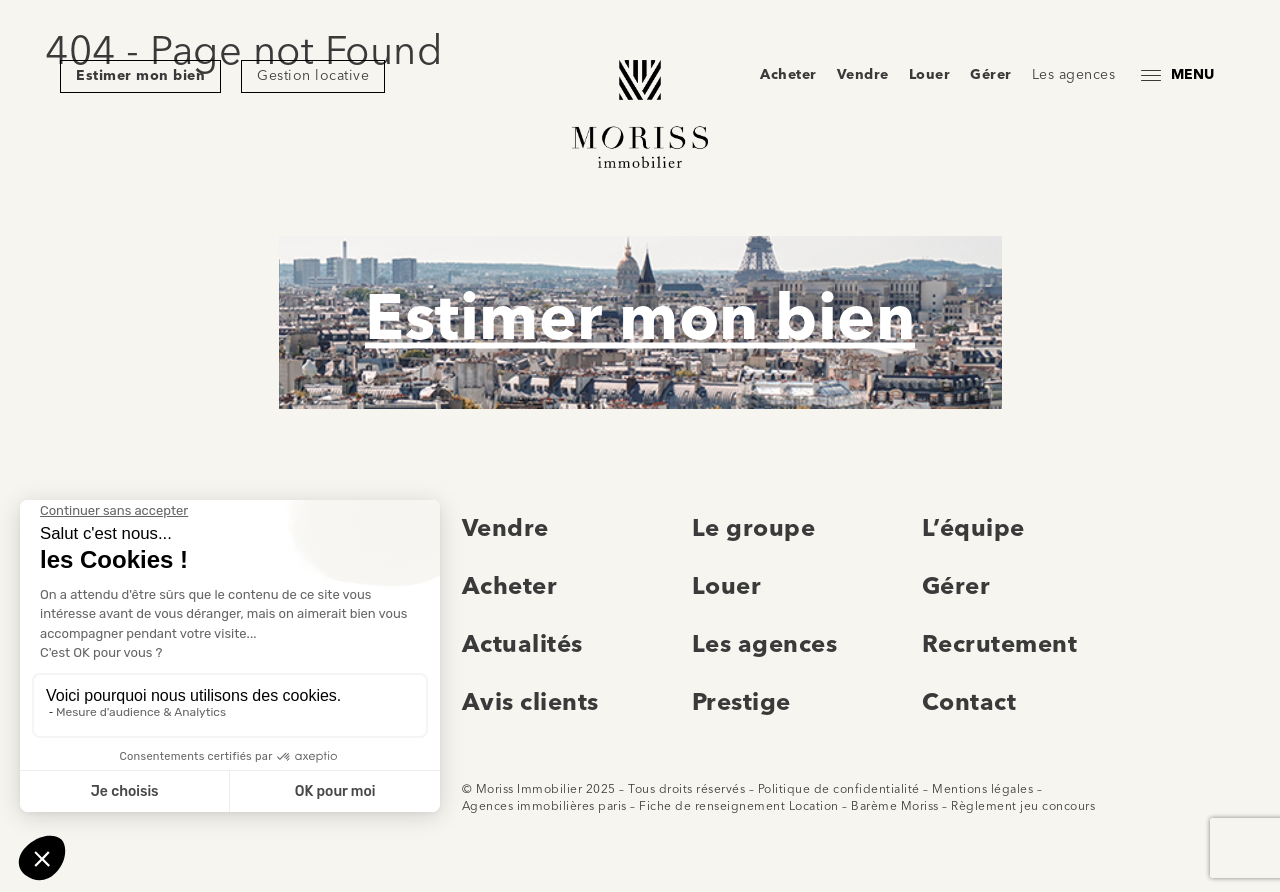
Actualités (522, 646)
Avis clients (530, 704)
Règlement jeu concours (1023, 807)
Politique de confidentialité (839, 790)
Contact (969, 704)
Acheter (788, 75)
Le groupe (754, 530)
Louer (930, 75)
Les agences (1074, 75)
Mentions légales (982, 790)
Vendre (863, 75)
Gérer (991, 75)
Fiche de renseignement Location (739, 807)
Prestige (741, 704)
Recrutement (1000, 646)
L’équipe (973, 530)
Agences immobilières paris (544, 807)
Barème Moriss (895, 807)
